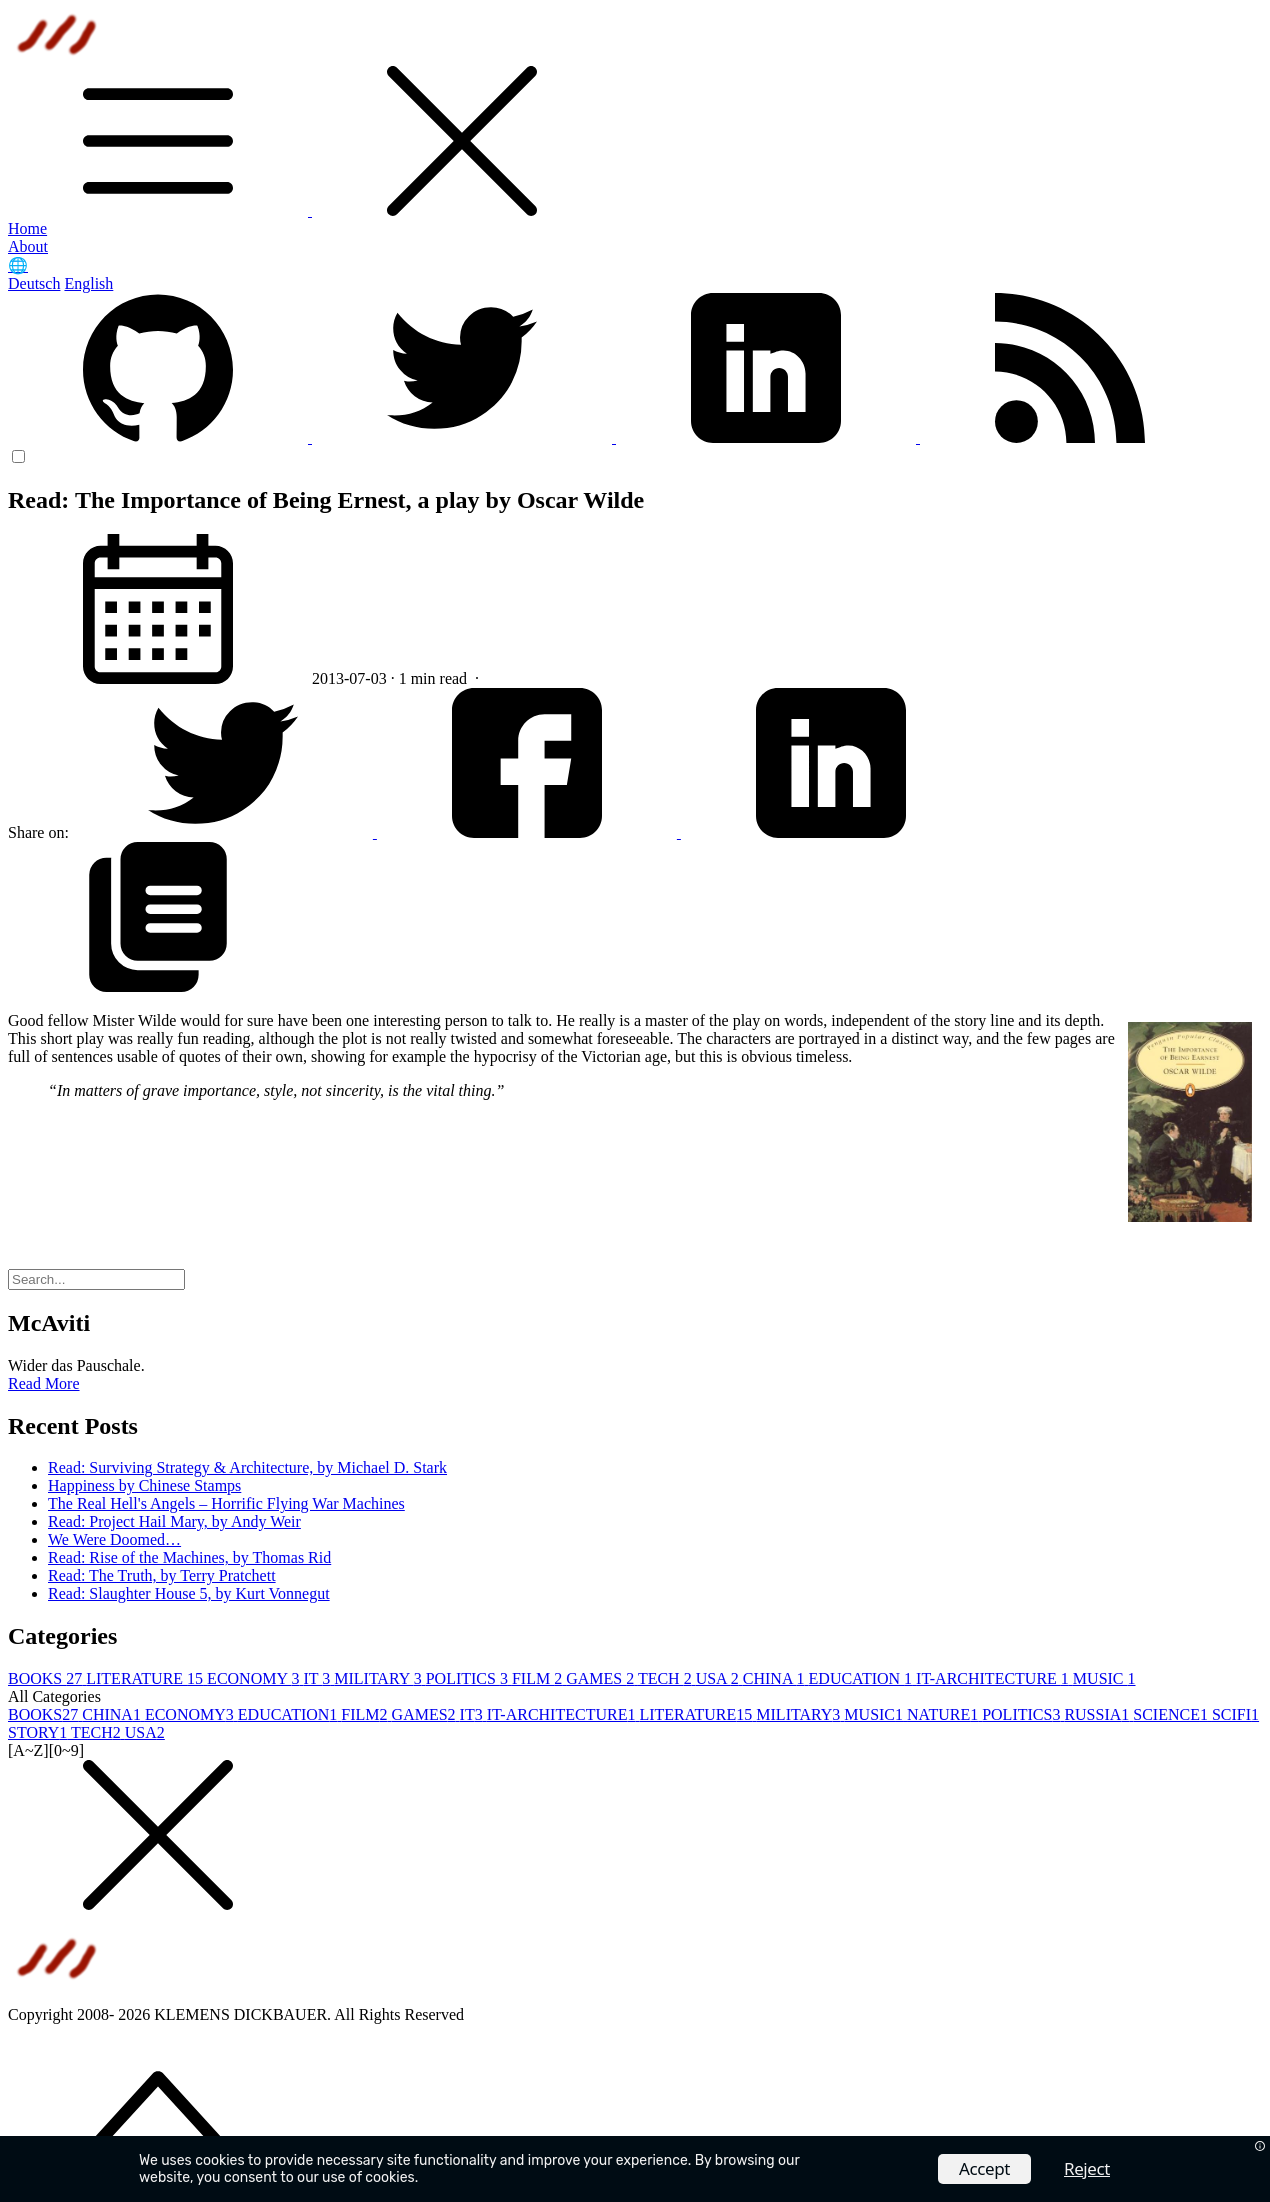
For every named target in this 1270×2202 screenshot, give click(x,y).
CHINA (776, 1678)
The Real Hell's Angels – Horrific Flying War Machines (226, 1503)
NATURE (944, 1714)
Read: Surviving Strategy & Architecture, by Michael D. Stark (247, 1467)
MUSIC (1104, 1678)
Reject (1087, 2168)
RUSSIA (1098, 1714)
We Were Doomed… (114, 1539)
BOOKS (47, 1678)
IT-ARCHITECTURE (994, 1678)
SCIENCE (1172, 1714)
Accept (984, 2168)
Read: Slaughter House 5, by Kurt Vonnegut (189, 1593)
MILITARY (379, 1678)
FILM (539, 1678)
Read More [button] (44, 1383)
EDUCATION (863, 1678)
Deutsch (34, 283)
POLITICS (469, 1678)
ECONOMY (255, 1678)
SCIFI (1235, 1714)
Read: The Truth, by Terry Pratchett (162, 1575)
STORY (39, 1732)
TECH (667, 1678)
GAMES (602, 1678)
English (88, 283)
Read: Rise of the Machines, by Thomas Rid (189, 1557)
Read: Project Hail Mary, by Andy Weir (174, 1521)
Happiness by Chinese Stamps (144, 1485)
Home (27, 228)
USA (719, 1678)
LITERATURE (146, 1678)
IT (318, 1678)
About (28, 246)
